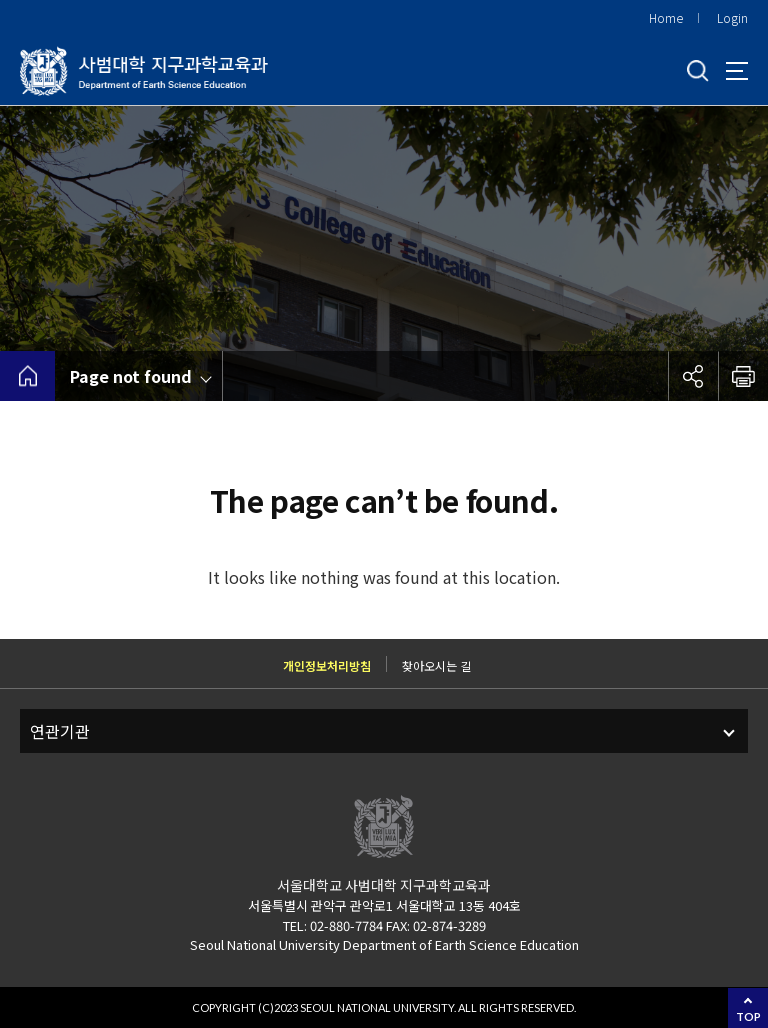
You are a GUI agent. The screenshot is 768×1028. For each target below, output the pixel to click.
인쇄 (743, 376)
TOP (748, 1016)
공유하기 (693, 376)
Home (666, 17)
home (27, 376)
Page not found (131, 376)
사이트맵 (737, 71)
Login (732, 17)
